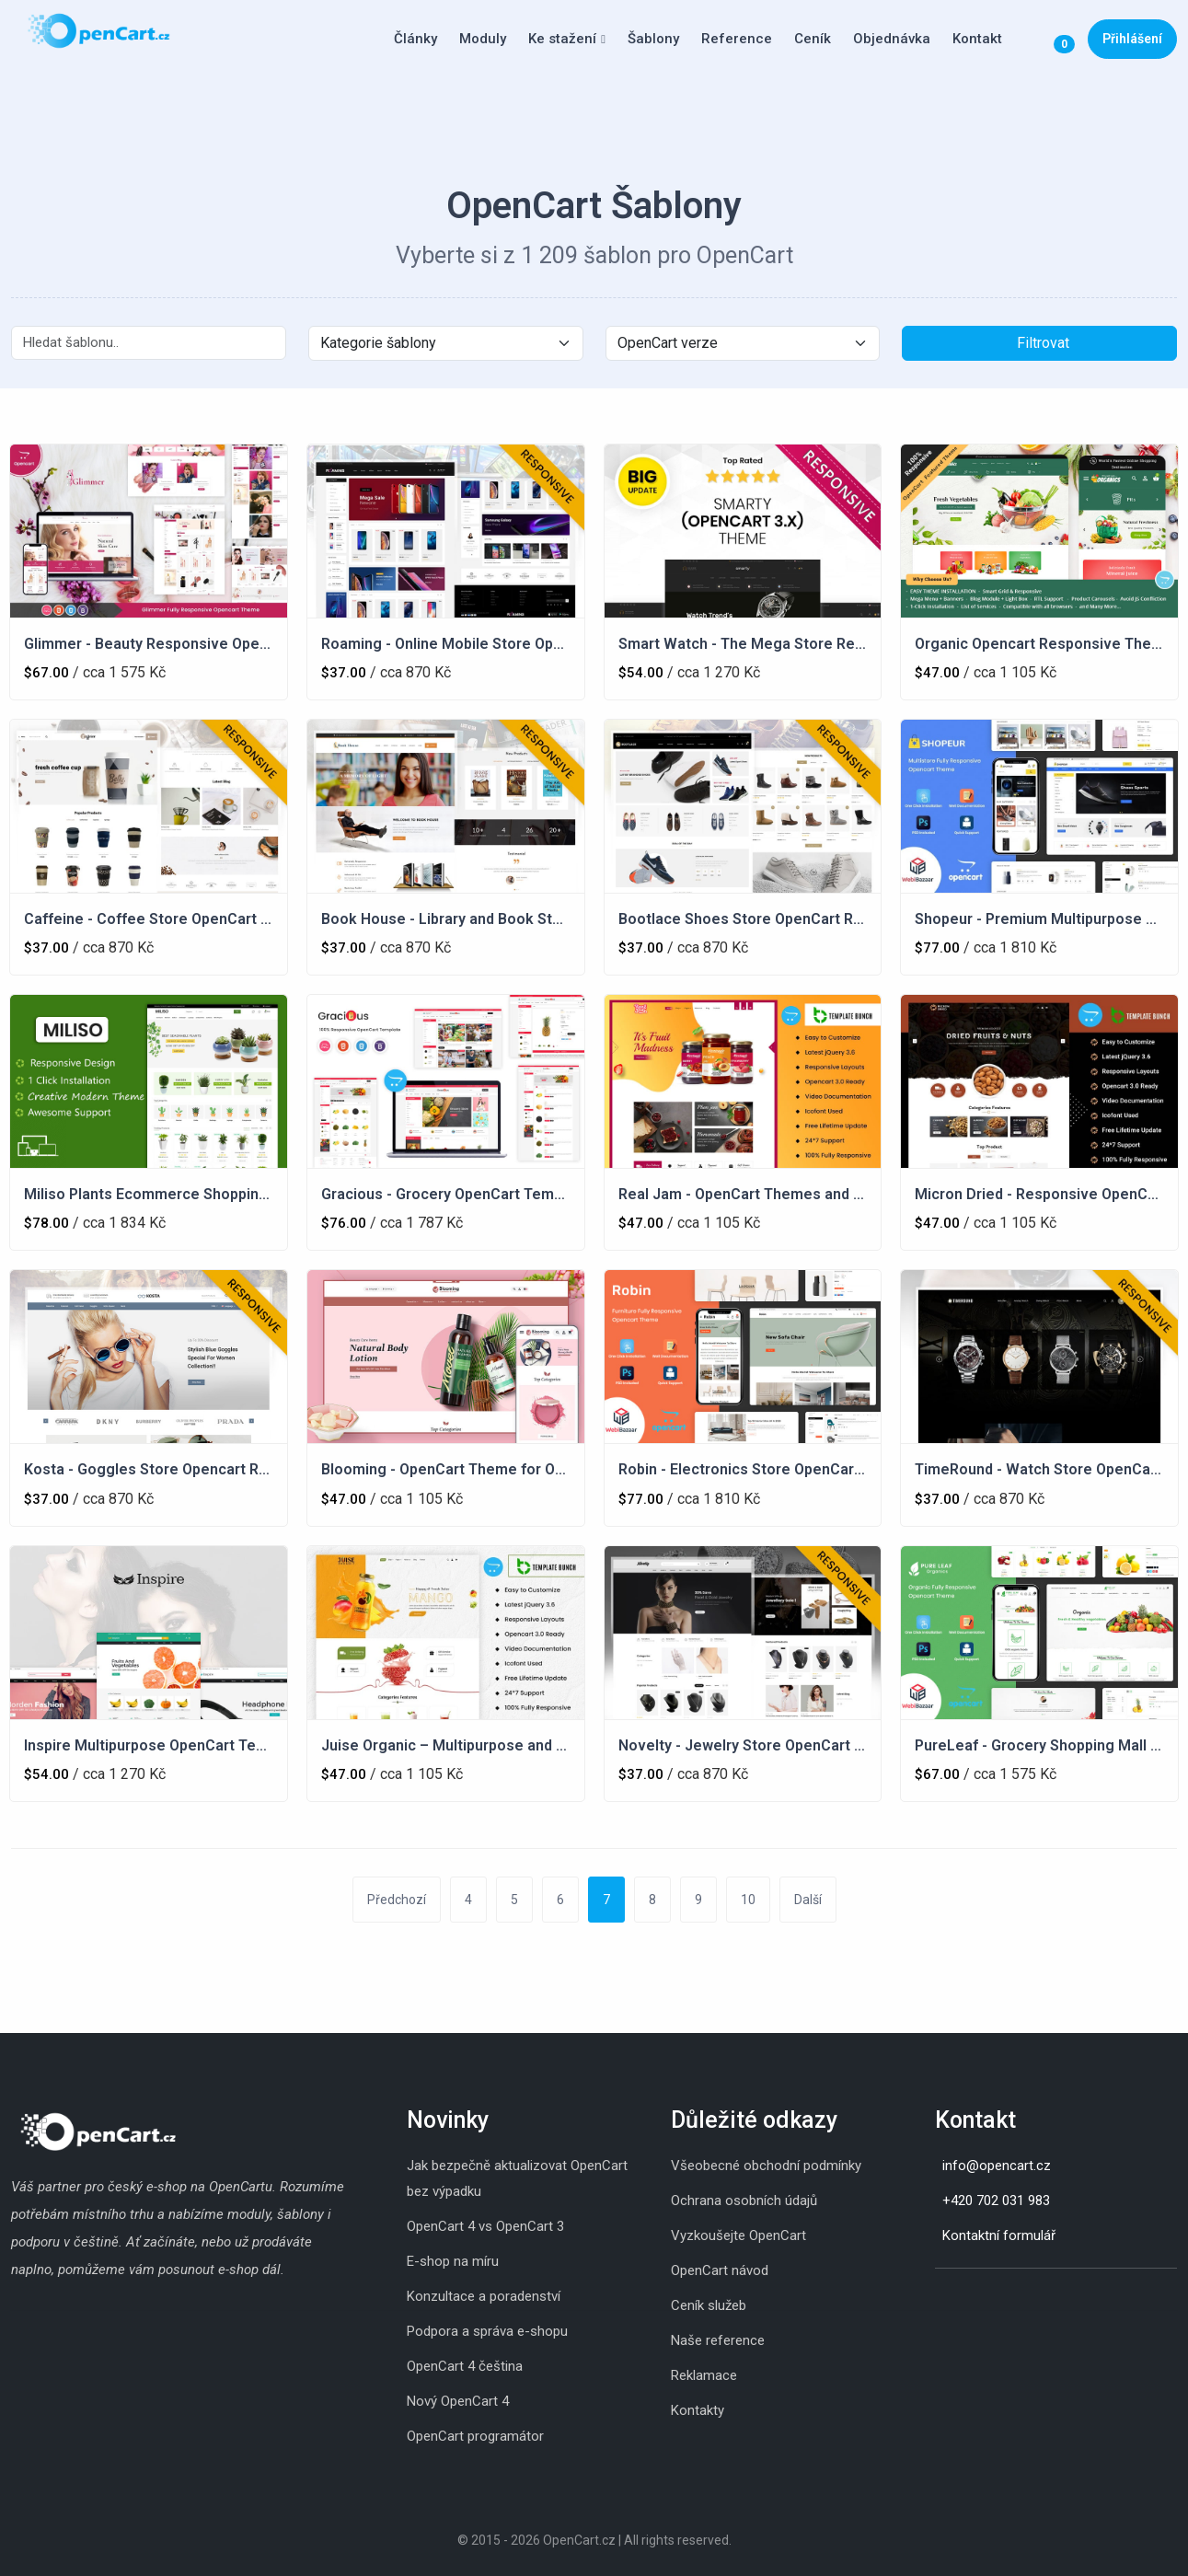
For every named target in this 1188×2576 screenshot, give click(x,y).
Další (808, 1899)
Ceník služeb (708, 2305)
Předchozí (396, 1899)
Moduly (482, 38)
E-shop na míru (453, 2261)
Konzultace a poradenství (483, 2296)
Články (415, 38)
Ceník (812, 38)
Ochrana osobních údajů (744, 2200)
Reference (736, 38)
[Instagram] (935, 2297)
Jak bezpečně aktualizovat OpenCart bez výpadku (517, 2178)
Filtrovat (1043, 343)
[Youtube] (990, 2297)
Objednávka (891, 38)
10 (748, 1899)
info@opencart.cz (996, 2165)
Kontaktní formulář (998, 2235)
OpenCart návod (719, 2270)
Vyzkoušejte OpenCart (738, 2235)
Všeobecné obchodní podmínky (766, 2165)
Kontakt (977, 38)
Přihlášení (1132, 38)
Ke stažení (562, 38)
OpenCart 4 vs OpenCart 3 (485, 2226)
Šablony (653, 38)
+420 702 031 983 (996, 2200)
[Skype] (953, 2297)
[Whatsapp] (971, 2297)
